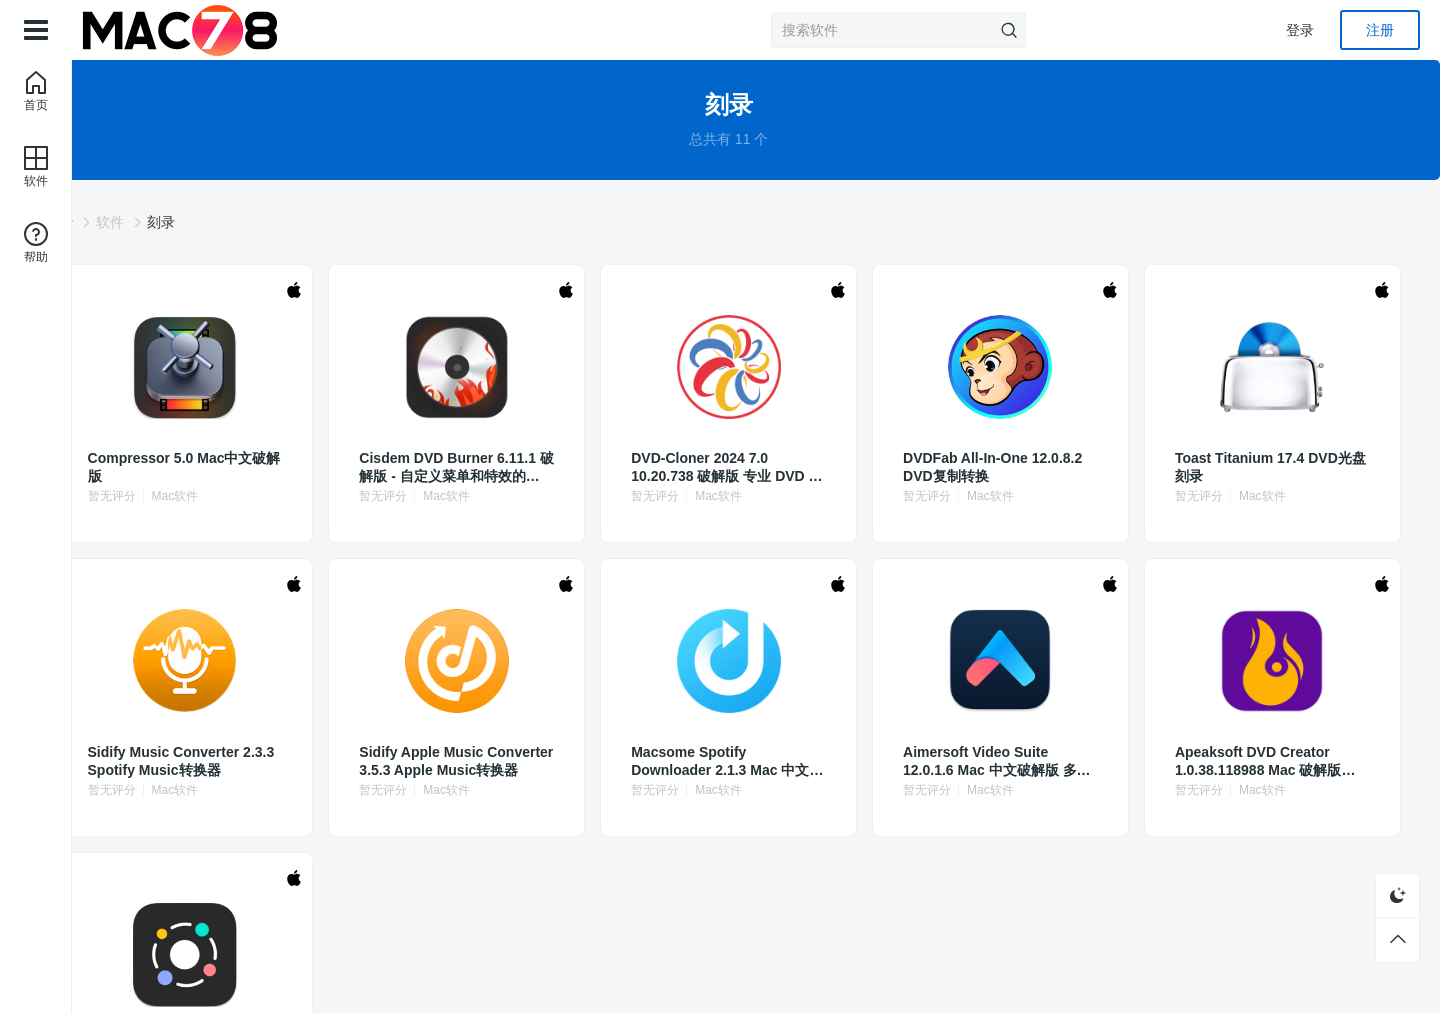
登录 (1300, 30)
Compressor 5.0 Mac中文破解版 (307, 467)
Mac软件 (326, 496)
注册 (1380, 30)
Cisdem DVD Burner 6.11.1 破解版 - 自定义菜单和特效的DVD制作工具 (532, 467)
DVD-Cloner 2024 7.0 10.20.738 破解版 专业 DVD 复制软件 (753, 467)
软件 (261, 222)
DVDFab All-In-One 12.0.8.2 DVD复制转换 (976, 467)
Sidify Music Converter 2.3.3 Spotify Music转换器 (305, 761)
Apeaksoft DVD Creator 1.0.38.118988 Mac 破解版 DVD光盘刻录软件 (1199, 761)
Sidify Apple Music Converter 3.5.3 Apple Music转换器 (532, 761)
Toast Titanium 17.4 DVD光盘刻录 (1192, 467)
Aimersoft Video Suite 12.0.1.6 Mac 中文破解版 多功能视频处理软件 (978, 761)
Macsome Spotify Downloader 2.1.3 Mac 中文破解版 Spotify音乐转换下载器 (748, 761)
